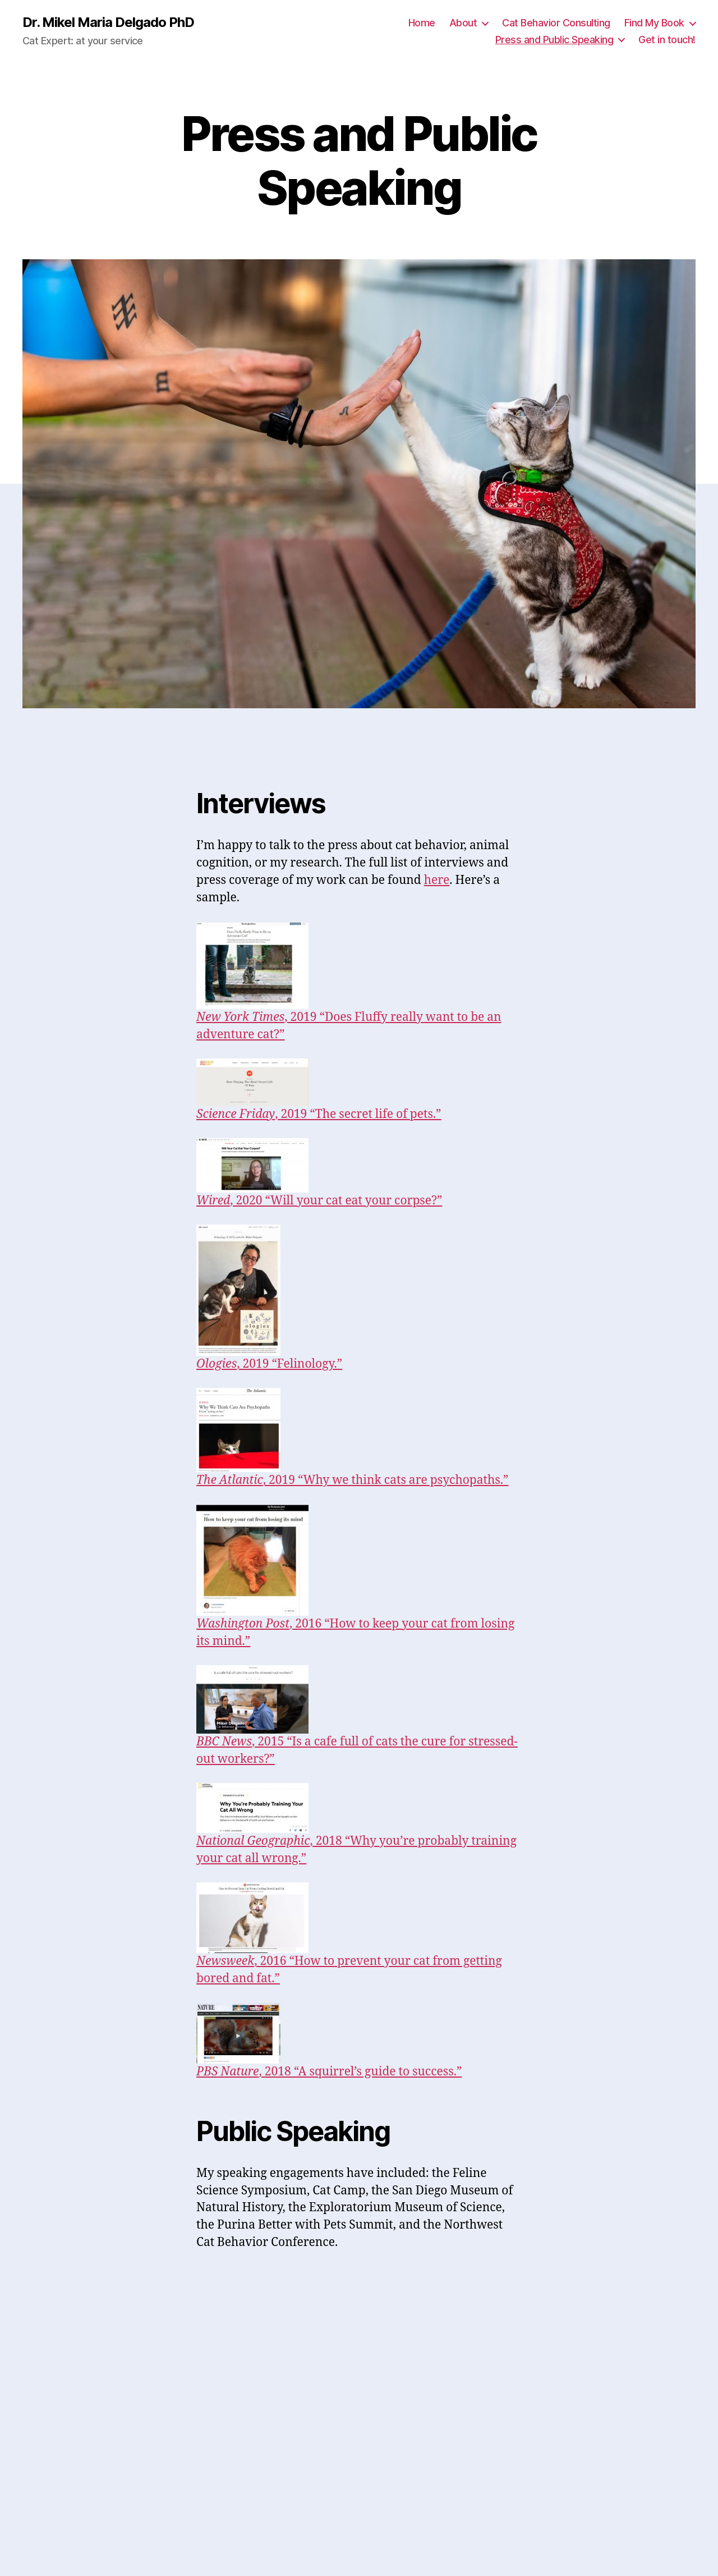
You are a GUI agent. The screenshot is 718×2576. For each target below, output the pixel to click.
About (463, 23)
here (437, 880)
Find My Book (654, 23)
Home (421, 23)
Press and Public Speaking (554, 39)
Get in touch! (667, 39)
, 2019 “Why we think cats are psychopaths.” (352, 1480)
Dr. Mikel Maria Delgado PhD (108, 22)
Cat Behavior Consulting (556, 23)
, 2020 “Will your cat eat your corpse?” (319, 1200)
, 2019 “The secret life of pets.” (318, 1114)
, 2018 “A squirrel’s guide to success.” (329, 2071)
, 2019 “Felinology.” (269, 1364)
